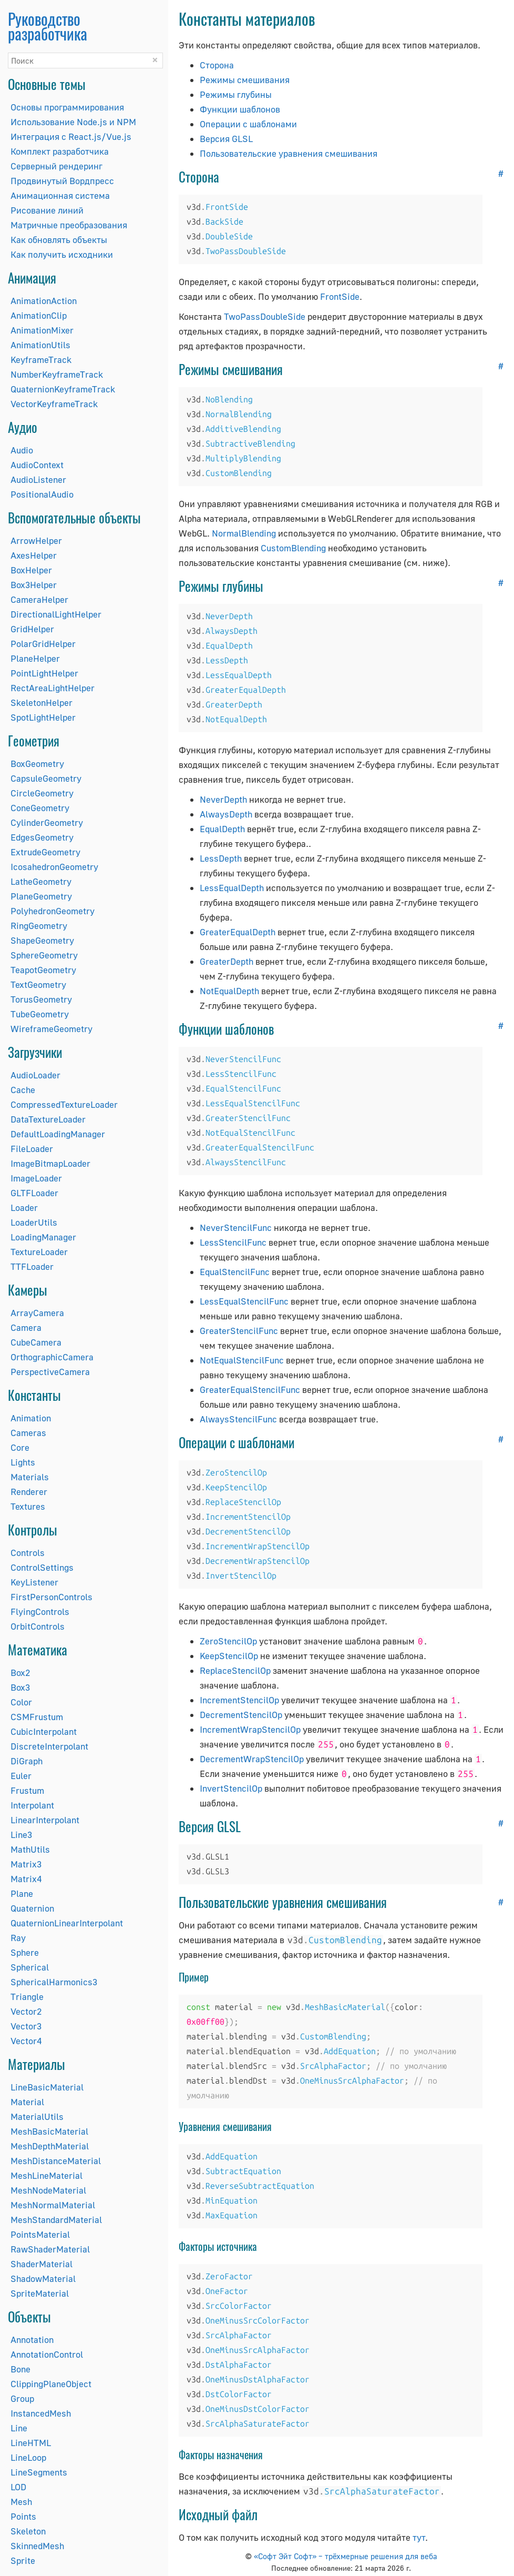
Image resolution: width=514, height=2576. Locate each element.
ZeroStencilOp (228, 1640)
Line (19, 2427)
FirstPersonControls (51, 1596)
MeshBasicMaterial (49, 2131)
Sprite (23, 2560)
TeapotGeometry (43, 969)
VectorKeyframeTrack (54, 403)
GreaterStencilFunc (239, 1330)
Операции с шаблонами (248, 123)
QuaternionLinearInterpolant (67, 1922)
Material (27, 2101)
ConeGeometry (40, 807)
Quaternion (32, 1908)
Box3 (20, 1687)
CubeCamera (36, 1342)
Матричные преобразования (69, 224)
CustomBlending (293, 547)
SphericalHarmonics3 (54, 1981)
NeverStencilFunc (236, 1227)
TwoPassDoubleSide (264, 316)
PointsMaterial (40, 2234)
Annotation (32, 2339)
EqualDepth (222, 828)
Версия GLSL (226, 138)
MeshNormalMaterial (53, 2204)
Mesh (21, 2501)
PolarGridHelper (43, 643)
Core (20, 1447)
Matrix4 (26, 1878)
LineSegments (39, 2472)
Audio (22, 450)
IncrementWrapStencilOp (250, 1729)
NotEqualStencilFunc (242, 1360)
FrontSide (339, 296)
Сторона (217, 64)
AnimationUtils (40, 344)
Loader (24, 1207)
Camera (26, 1327)
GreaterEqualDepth (237, 931)
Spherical (30, 1967)
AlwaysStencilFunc (238, 1419)
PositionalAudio (42, 494)
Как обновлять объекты (59, 239)
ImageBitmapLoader (50, 1163)
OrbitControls (38, 1626)
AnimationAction (44, 300)
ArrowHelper (36, 540)
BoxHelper (31, 569)
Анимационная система (60, 195)
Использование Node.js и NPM (73, 121)
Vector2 (26, 2011)
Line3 (21, 1834)
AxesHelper (34, 555)
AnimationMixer (42, 330)
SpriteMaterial (40, 2293)
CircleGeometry (42, 793)
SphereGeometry (44, 955)
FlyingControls (40, 1611)
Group (22, 2398)
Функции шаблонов (240, 109)
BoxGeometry (37, 763)
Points (23, 2516)
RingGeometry (39, 925)
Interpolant (32, 1805)
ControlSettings (42, 1567)
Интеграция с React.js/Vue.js (71, 136)
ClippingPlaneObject (51, 2383)
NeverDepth (223, 799)
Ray (18, 1937)
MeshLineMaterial (47, 2175)
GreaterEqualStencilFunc (250, 1389)
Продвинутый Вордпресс (62, 180)
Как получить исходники (62, 254)
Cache (23, 1089)
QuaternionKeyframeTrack (63, 389)
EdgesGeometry (42, 837)
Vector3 (26, 2026)
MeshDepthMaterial (50, 2145)
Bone (20, 2369)
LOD (18, 2486)
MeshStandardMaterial (56, 2219)
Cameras (28, 1432)
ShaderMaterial (42, 2263)
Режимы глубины (236, 94)
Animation (31, 1417)
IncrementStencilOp (239, 1699)
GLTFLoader (34, 1192)
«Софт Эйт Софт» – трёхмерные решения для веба (345, 2556)
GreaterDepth (226, 961)
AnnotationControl (47, 2354)
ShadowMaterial (43, 2278)
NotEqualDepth (229, 990)
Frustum (27, 1790)
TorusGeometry (41, 999)
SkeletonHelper (42, 702)
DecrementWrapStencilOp (252, 1758)
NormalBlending (244, 533)
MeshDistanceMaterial (56, 2160)
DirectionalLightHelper (56, 614)
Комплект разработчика (60, 151)
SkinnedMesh (37, 2545)
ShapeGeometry (42, 940)
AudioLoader (35, 1074)
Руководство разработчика (47, 26)
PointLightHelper (44, 673)
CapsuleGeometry (46, 778)
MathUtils (30, 1849)
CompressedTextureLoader (64, 1104)
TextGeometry (38, 984)
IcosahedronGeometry (54, 866)
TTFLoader (32, 1266)
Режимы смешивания (245, 79)
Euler (21, 1775)
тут (419, 2537)
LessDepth (221, 858)
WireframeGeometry (51, 1028)
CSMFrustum (37, 1716)
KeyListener (34, 1582)
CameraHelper (39, 599)
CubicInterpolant (44, 1731)
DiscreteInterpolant (49, 1746)
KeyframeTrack (41, 359)
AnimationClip (39, 315)
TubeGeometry (40, 1013)
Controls (28, 1552)
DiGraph (27, 1760)
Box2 (20, 1672)
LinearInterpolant (45, 1819)
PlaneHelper (35, 658)
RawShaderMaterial (50, 2249)
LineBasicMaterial (47, 2087)
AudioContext (37, 464)
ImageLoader (36, 1178)
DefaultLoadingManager (58, 1133)
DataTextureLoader (48, 1119)
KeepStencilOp (229, 1655)
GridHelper (32, 628)
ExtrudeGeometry (45, 851)
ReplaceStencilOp (235, 1670)
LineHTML (31, 2442)
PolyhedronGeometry (53, 910)
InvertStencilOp (231, 1788)
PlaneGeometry (41, 896)
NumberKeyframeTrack (57, 374)
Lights (23, 1462)
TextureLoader (39, 1251)
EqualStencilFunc (235, 1271)
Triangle (27, 1996)
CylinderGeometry (47, 822)
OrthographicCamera (52, 1356)
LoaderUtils (34, 1222)
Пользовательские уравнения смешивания (288, 153)
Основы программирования (67, 107)
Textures (28, 1506)
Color (21, 1702)
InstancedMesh (41, 2413)
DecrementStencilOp (241, 1714)
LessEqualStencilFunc (244, 1301)
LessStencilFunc (233, 1242)
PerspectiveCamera (50, 1371)
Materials (30, 1476)
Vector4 (26, 2040)
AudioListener (38, 479)
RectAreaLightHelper (53, 687)
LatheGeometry (41, 881)
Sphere (25, 1952)
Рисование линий (47, 210)
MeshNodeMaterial (48, 2190)
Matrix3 (26, 1864)
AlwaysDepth (226, 814)
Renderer (29, 1491)
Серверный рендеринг (56, 165)
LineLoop (28, 2457)
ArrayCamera (37, 1312)
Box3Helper (34, 584)
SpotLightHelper (43, 717)
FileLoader (32, 1148)
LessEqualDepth (232, 887)
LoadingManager (43, 1236)
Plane (22, 1893)
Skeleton (28, 2531)
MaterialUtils (37, 2116)
